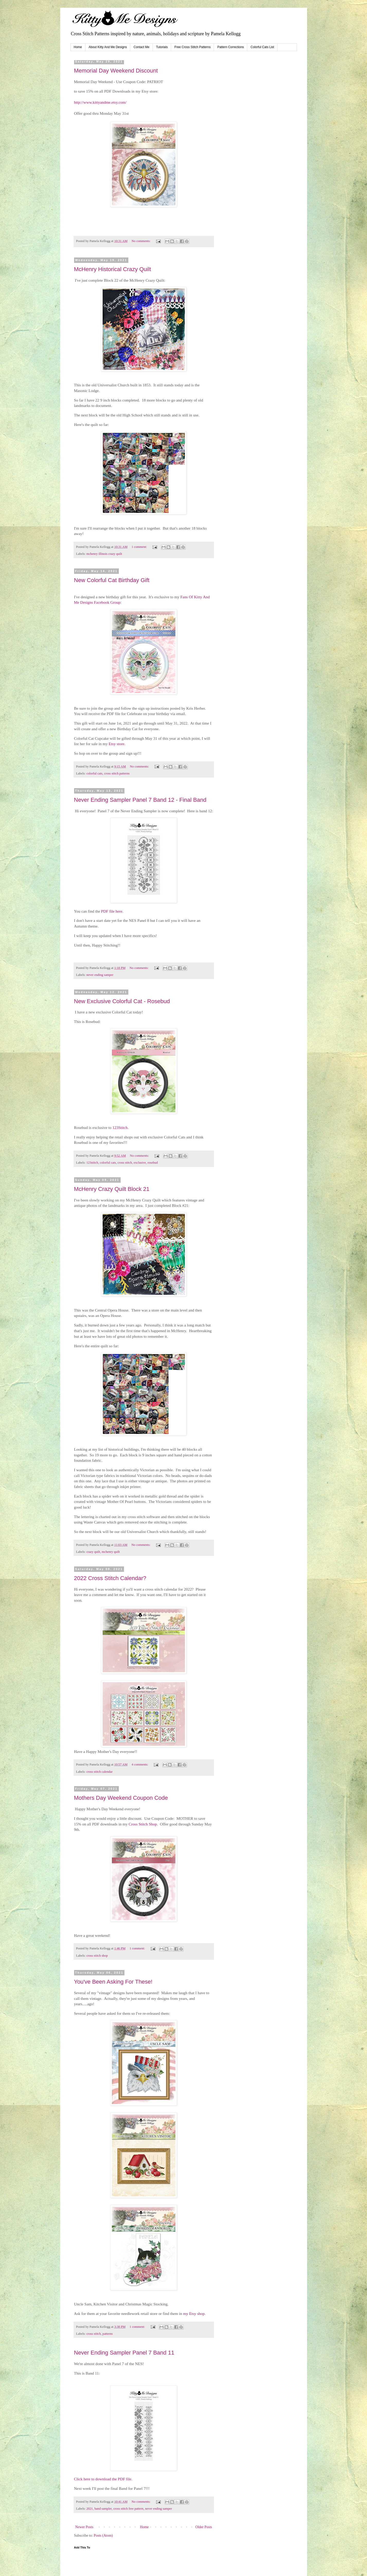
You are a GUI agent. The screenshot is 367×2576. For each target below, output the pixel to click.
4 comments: (140, 1764)
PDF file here (111, 911)
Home (78, 47)
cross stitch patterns (117, 773)
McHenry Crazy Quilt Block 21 (111, 1189)
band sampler (103, 2508)
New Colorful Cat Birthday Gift (111, 580)
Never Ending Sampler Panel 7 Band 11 (124, 2352)
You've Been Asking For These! (113, 1981)
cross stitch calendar (99, 1771)
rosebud (153, 1162)
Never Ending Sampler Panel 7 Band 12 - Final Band (140, 800)
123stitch (92, 1162)
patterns (107, 2334)
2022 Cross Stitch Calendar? (110, 1578)
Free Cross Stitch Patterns (192, 47)
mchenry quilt (111, 1552)
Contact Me (141, 47)
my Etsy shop (194, 2313)
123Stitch (120, 1127)
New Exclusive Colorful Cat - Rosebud (122, 1001)
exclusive (140, 1162)
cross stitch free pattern (128, 2508)
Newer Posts (84, 2527)
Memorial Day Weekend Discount (116, 70)
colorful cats (94, 773)
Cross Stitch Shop (143, 1824)
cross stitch (125, 1162)
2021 (89, 2508)
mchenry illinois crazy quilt (104, 554)
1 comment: (139, 547)
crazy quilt (93, 1552)
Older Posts (203, 2527)
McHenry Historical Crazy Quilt (112, 269)
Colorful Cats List (262, 47)
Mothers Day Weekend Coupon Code (121, 1798)
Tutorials (162, 47)
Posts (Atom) (103, 2535)
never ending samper (99, 975)
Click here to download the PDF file (102, 2479)
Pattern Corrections (230, 47)
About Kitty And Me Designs (108, 47)
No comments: (141, 241)
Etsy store (116, 744)
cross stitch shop (97, 1955)
